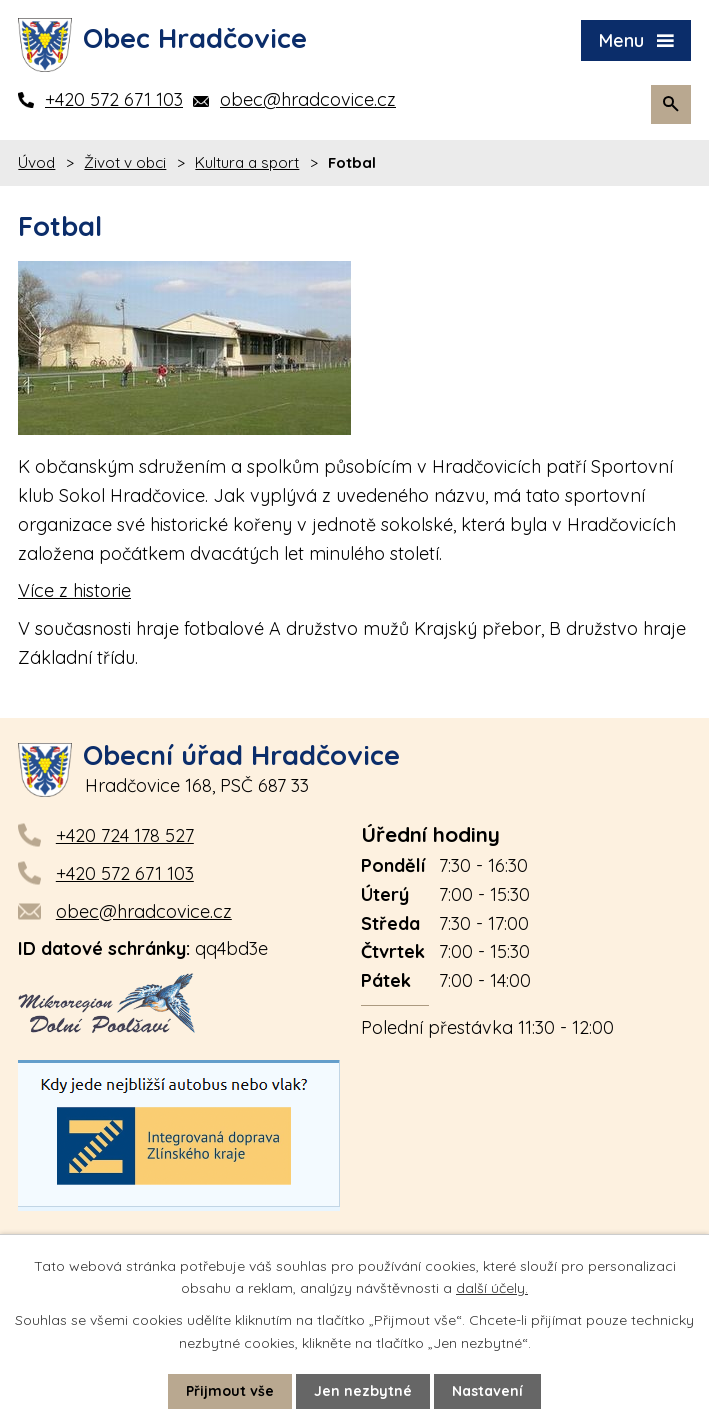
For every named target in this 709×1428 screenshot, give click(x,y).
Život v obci (125, 162)
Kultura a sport (247, 162)
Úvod (36, 162)
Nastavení (487, 1391)
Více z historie (74, 590)
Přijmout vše (230, 1391)
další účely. (492, 1288)
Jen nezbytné (363, 1391)
